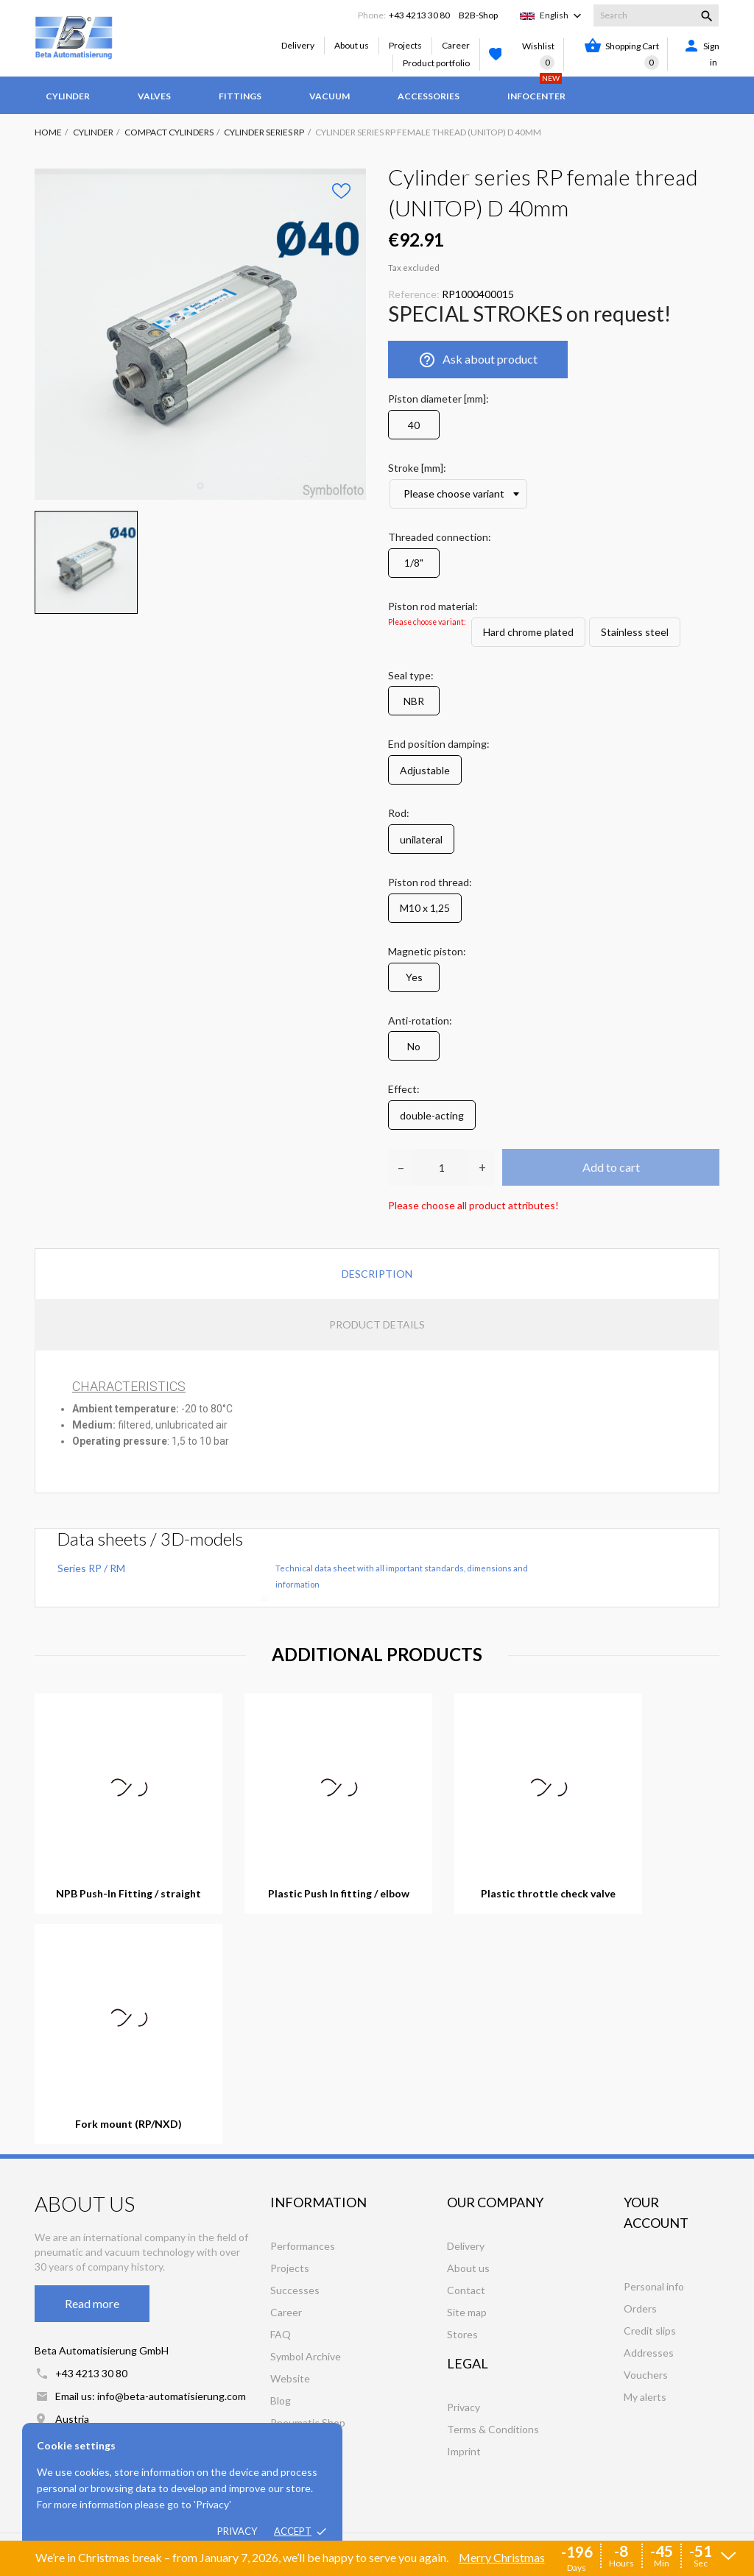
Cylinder (68, 96)
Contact (466, 2290)
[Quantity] (441, 1167)
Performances (302, 2246)
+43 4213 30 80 (419, 15)
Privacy (237, 2531)
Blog (280, 2400)
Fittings (240, 96)
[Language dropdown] (562, 15)
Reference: (414, 294)
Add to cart (611, 1167)
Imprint (464, 2451)
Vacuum (329, 96)
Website (290, 2378)
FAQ (280, 2334)
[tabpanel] (200, 334)
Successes (295, 2290)
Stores (462, 2334)
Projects (405, 45)
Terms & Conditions (493, 2429)
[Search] (656, 15)
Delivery (297, 45)
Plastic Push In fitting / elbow (338, 1894)
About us (351, 45)
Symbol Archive (305, 2356)
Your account (656, 2212)
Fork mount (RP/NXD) (128, 2124)
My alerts (645, 2397)
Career (456, 45)
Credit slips (650, 2330)
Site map (467, 2312)
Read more (92, 2303)
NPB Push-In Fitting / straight (128, 1894)
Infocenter (536, 89)
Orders (640, 2308)
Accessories (428, 96)
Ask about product (478, 360)
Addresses (649, 2352)
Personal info (654, 2286)
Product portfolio (436, 62)
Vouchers (646, 2374)
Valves (154, 96)
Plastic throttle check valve (548, 1894)
